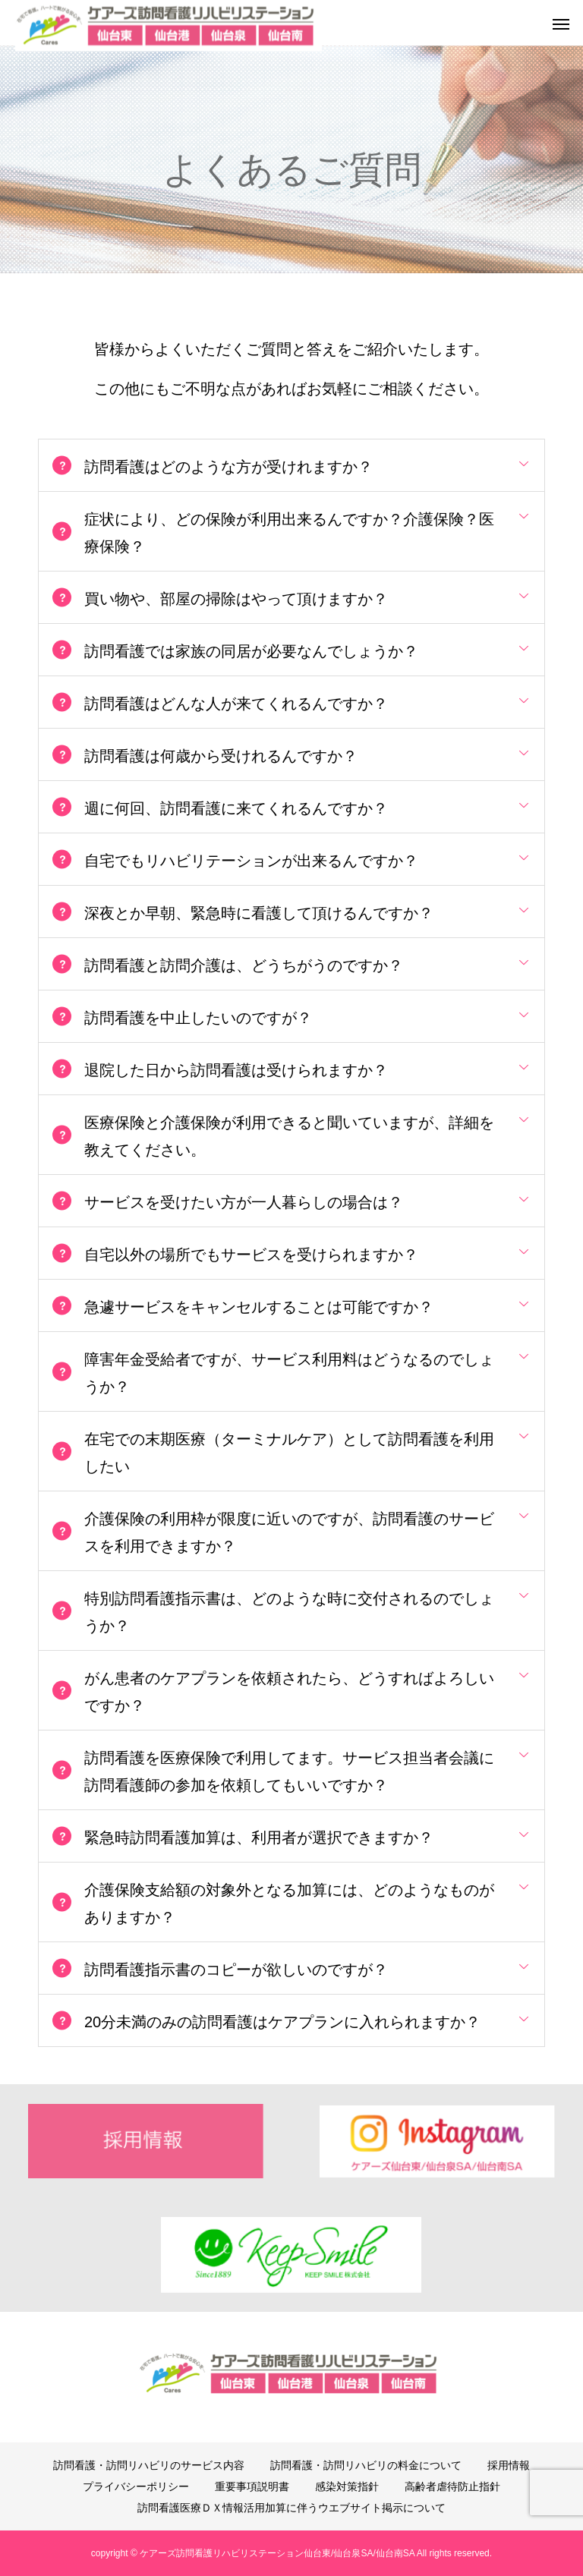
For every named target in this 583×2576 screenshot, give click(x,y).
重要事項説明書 (252, 2486)
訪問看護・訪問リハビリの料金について (366, 2465)
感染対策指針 (347, 2486)
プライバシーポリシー (136, 2486)
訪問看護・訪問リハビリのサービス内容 (148, 2465)
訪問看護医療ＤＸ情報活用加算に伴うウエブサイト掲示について (291, 2508)
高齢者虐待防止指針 (452, 2486)
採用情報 (508, 2465)
